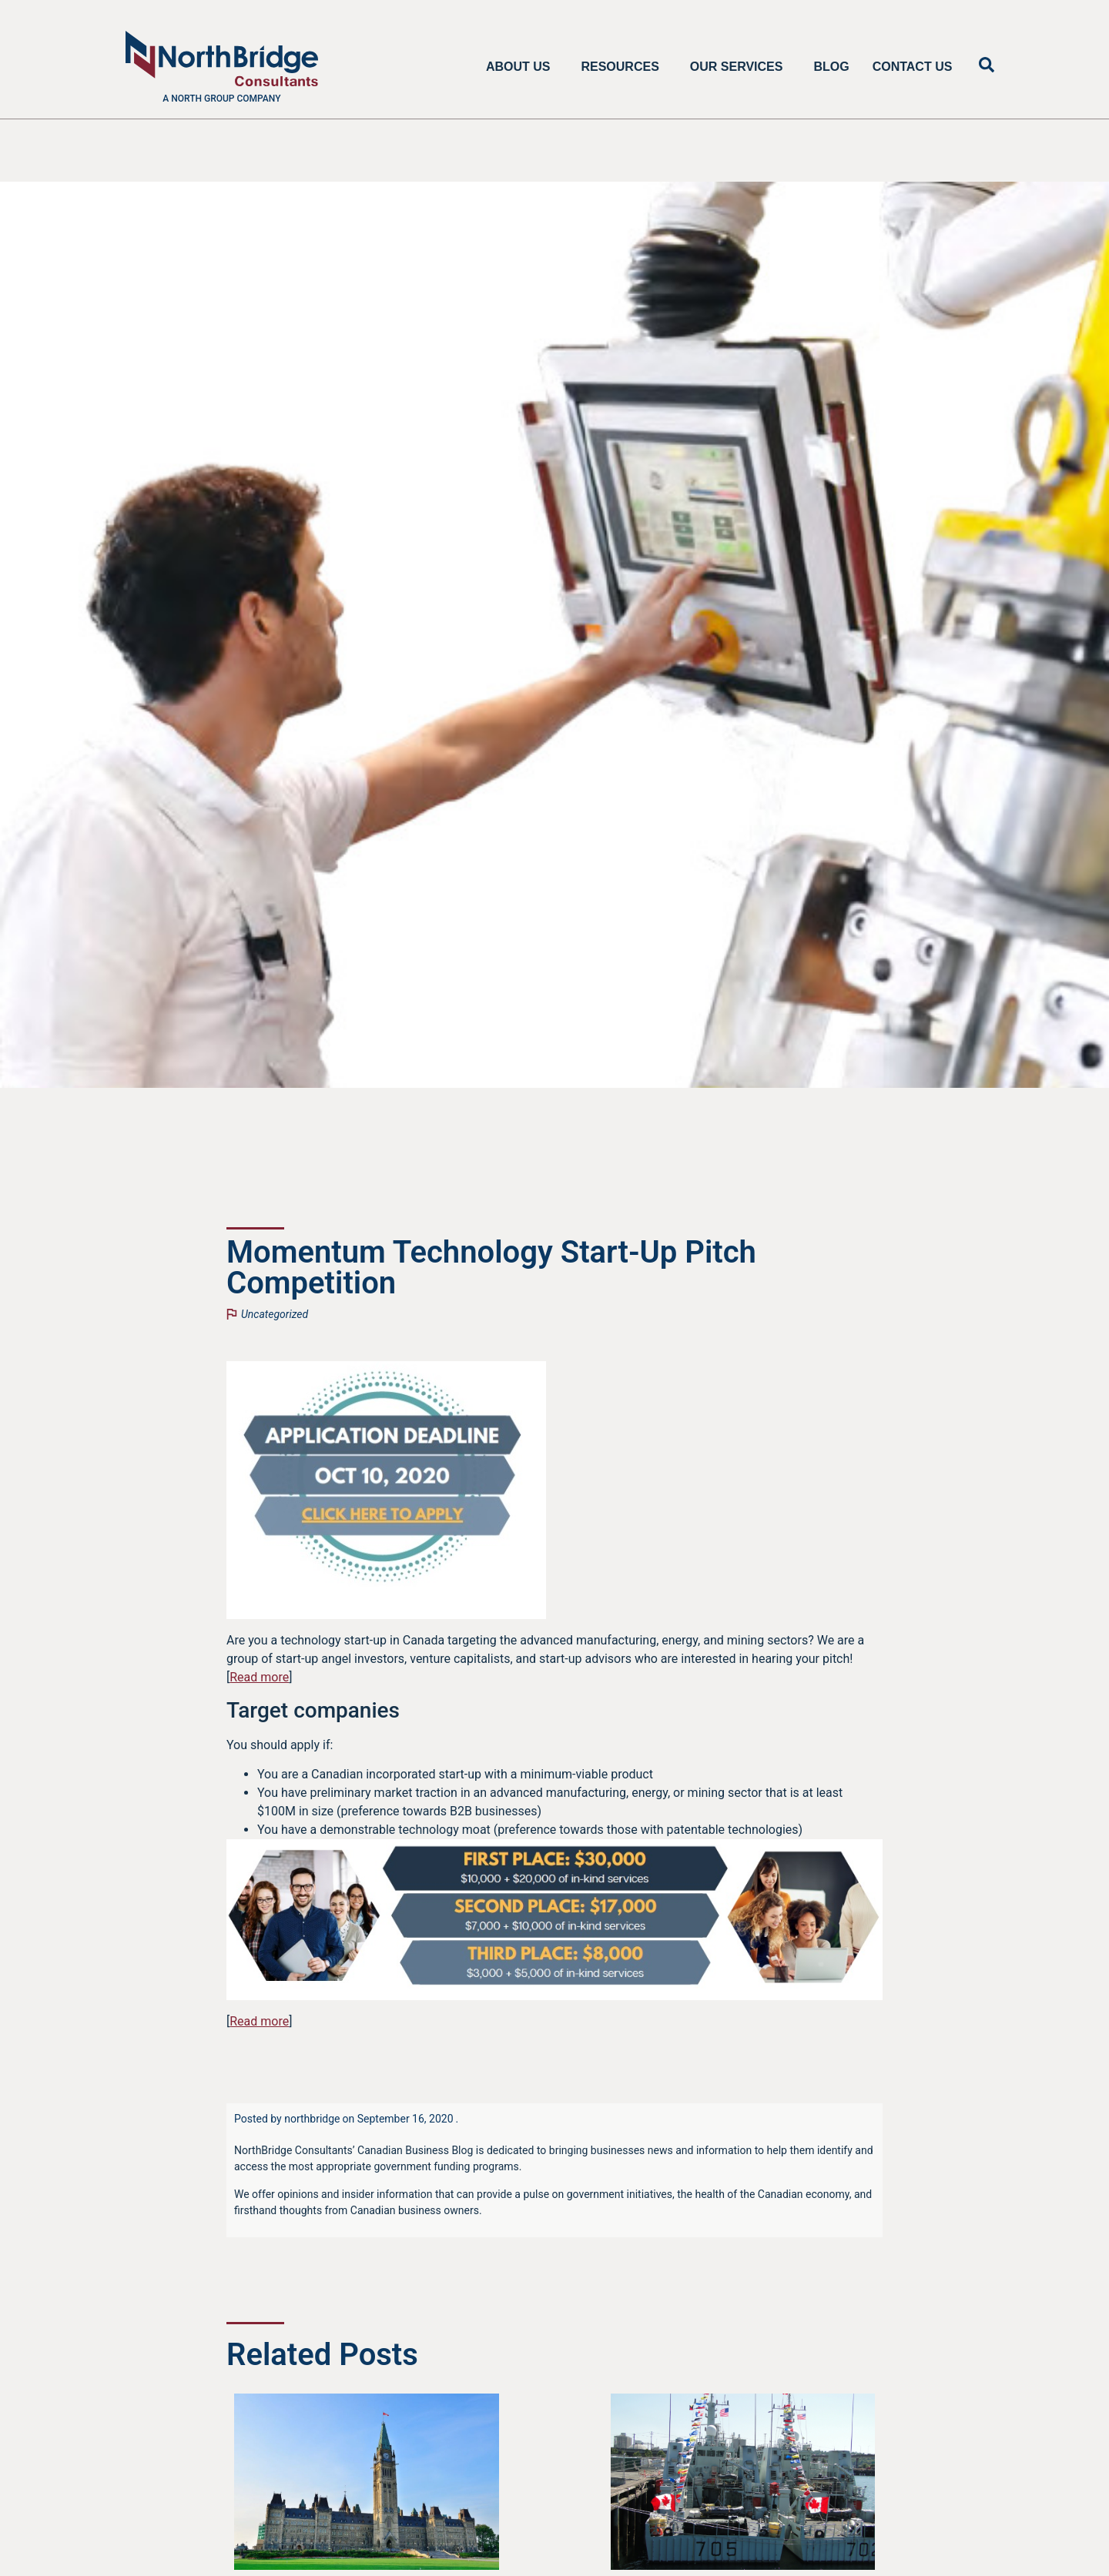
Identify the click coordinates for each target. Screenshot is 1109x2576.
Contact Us (913, 66)
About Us (522, 67)
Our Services (740, 67)
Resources (623, 67)
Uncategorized (274, 1314)
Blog (831, 66)
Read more (259, 1677)
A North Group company (221, 98)
